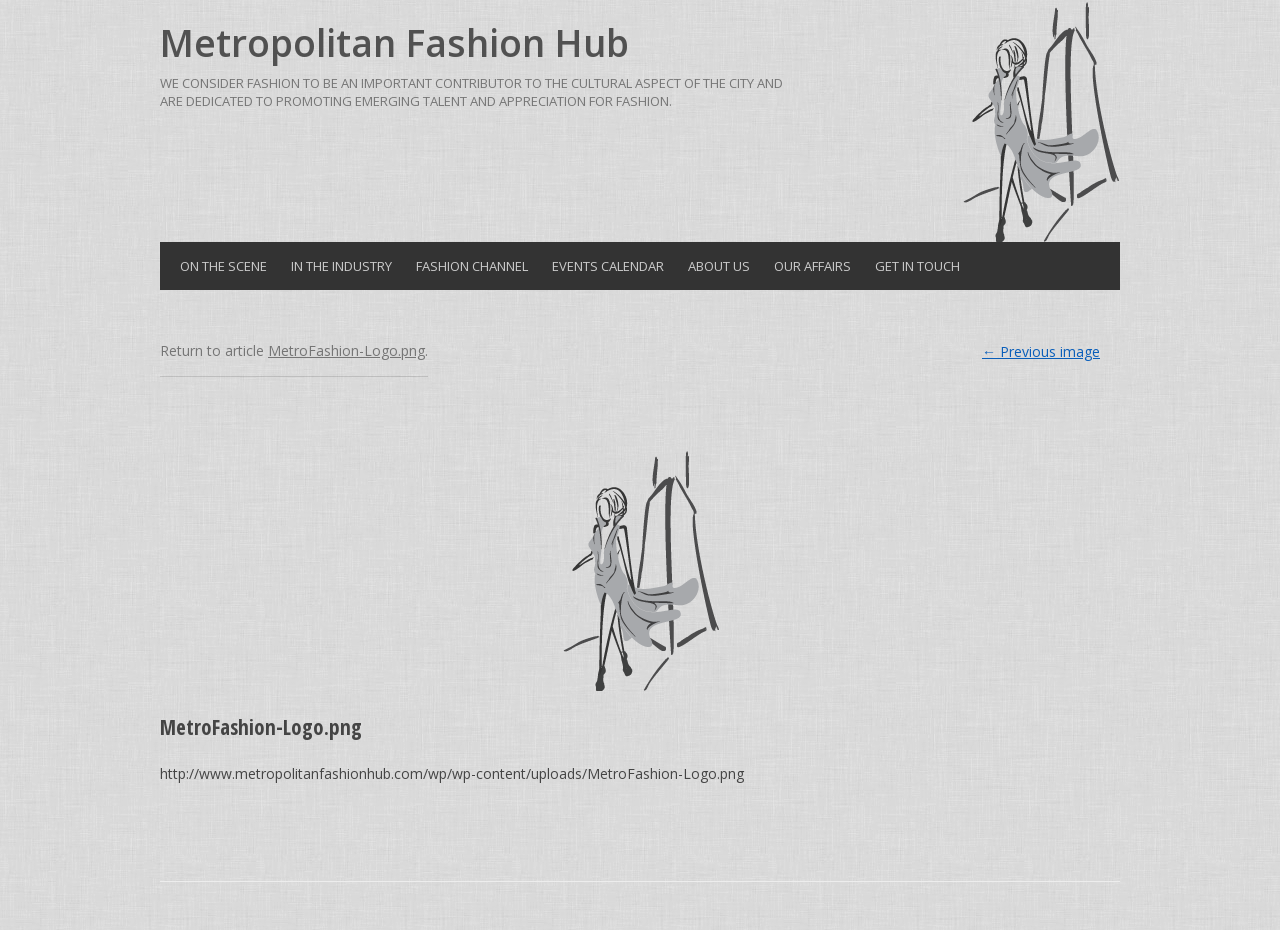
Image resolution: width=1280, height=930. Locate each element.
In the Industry (341, 266)
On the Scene (223, 266)
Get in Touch (917, 266)
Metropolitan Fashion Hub (394, 42)
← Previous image (1041, 351)
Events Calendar (608, 266)
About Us (719, 266)
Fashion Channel (472, 266)
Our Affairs (812, 266)
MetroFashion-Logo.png (346, 350)
